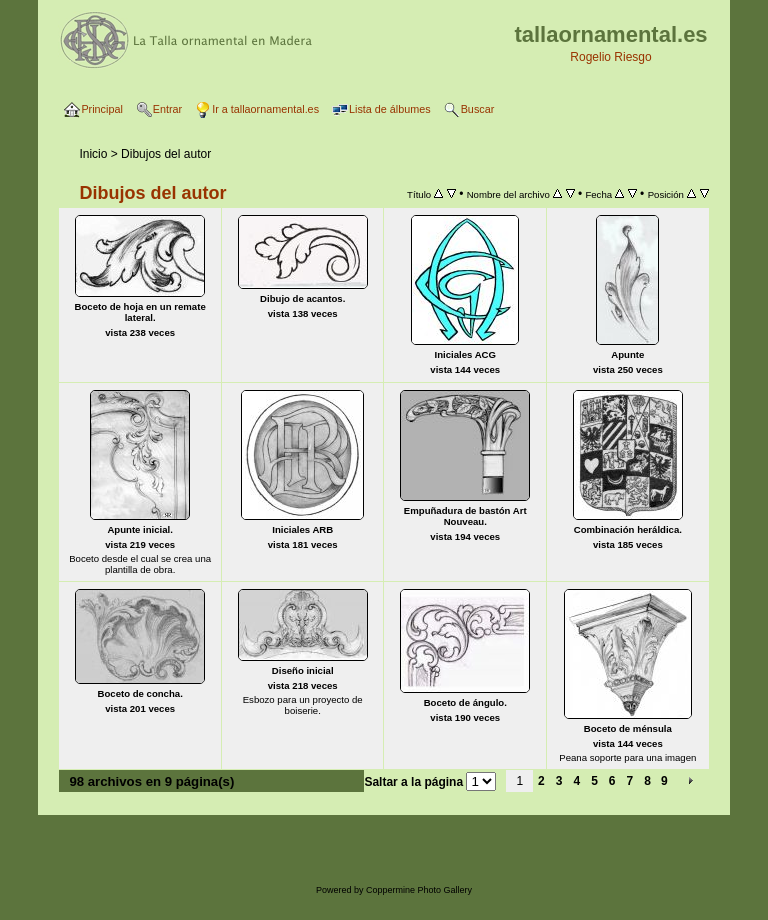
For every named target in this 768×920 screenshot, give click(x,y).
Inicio (93, 154)
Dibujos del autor (166, 154)
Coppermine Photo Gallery (419, 890)
